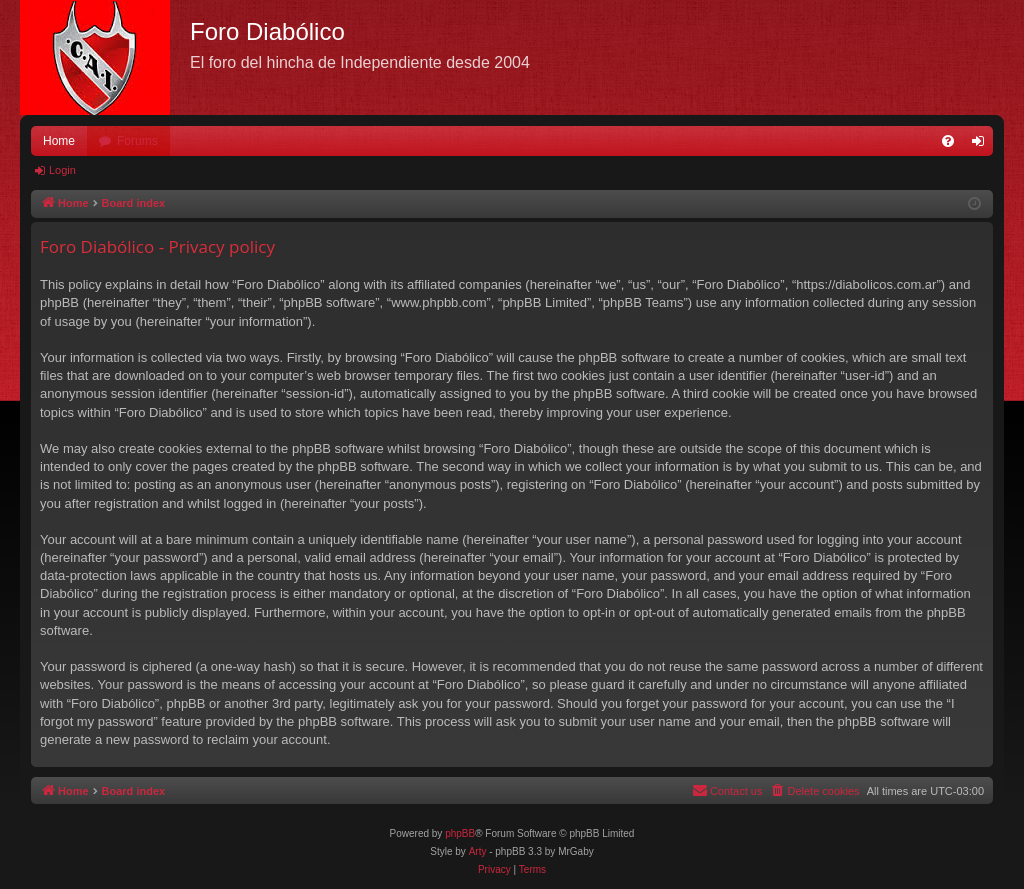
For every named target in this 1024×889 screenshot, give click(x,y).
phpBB (460, 833)
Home (59, 141)
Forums (137, 141)
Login (62, 170)
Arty (478, 851)
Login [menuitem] (982, 145)
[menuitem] (948, 141)
